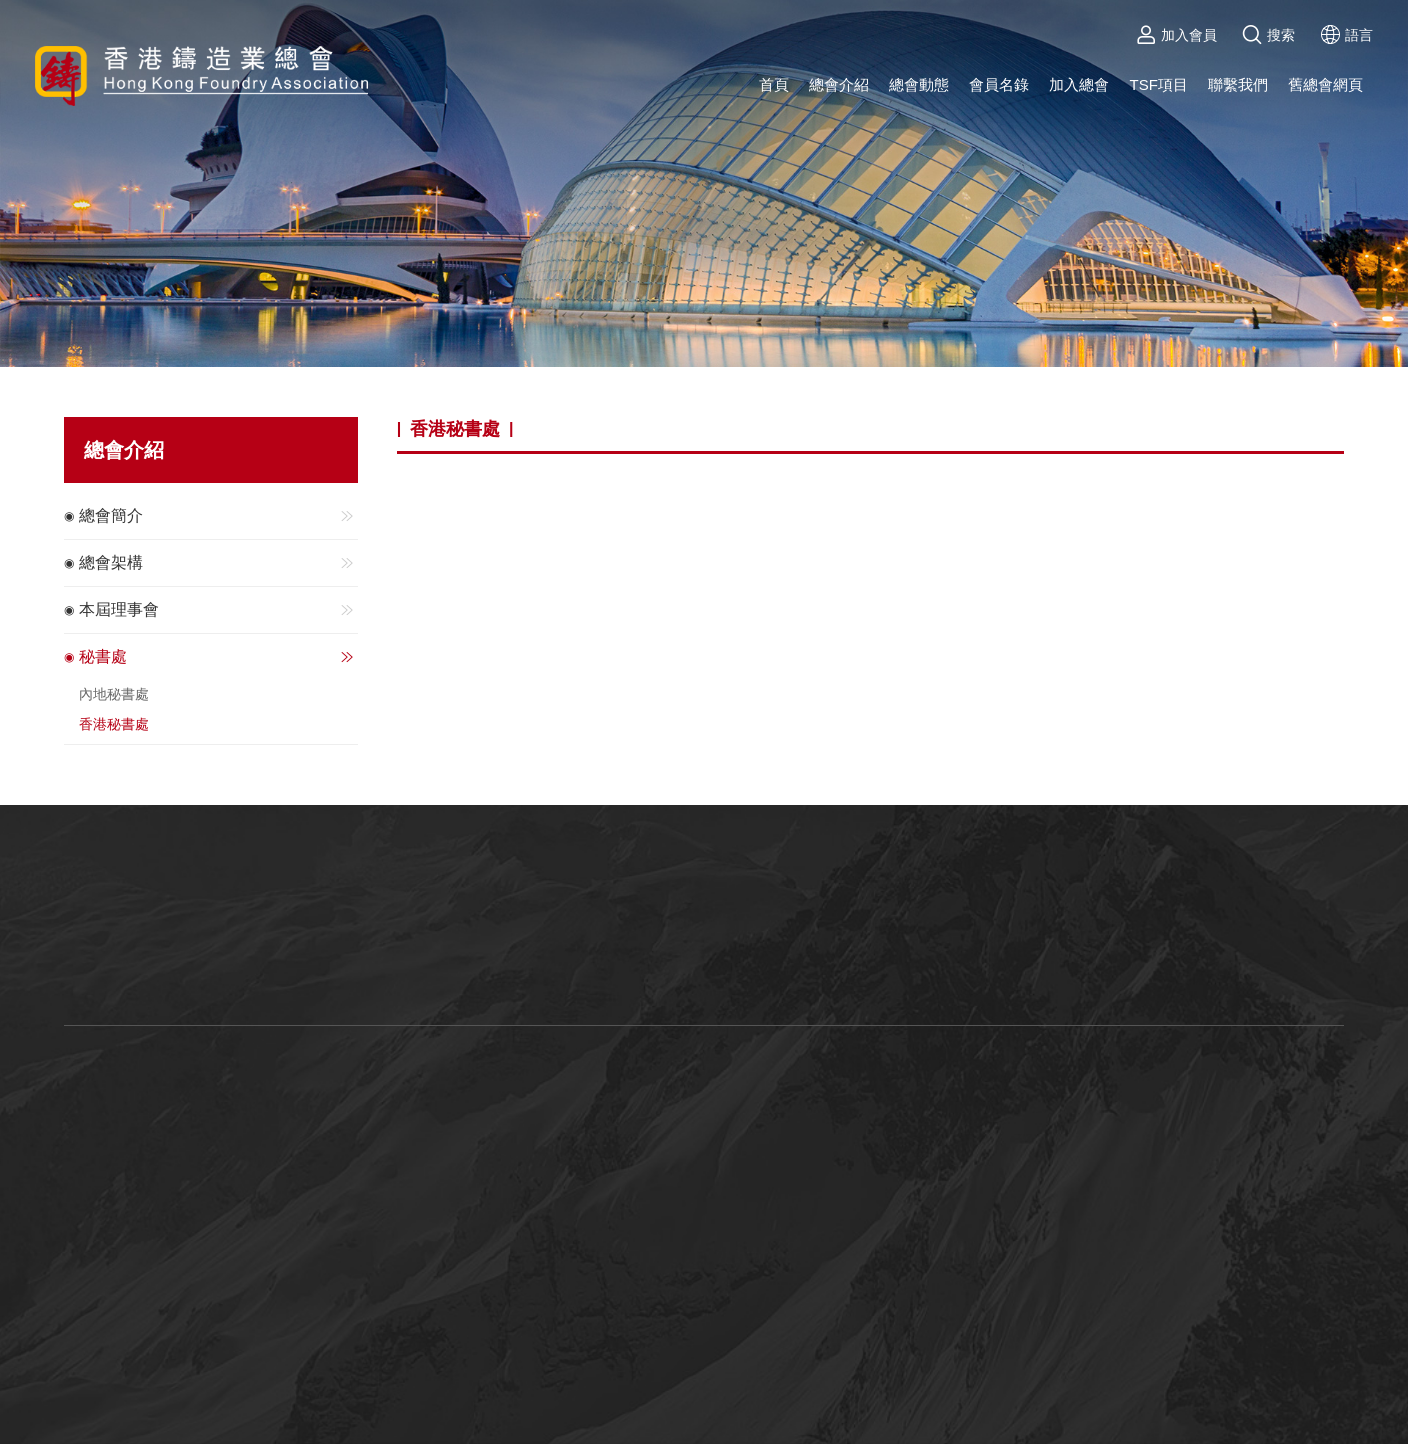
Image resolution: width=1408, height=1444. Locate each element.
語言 (1346, 35)
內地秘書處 (114, 694)
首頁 (774, 84)
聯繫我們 (1238, 84)
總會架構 (218, 563)
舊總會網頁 (1325, 84)
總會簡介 (218, 516)
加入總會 (1079, 84)
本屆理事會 (218, 610)
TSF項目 (1158, 84)
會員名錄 (999, 84)
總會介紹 (839, 84)
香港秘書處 (114, 724)
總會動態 (919, 84)
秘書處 (218, 657)
